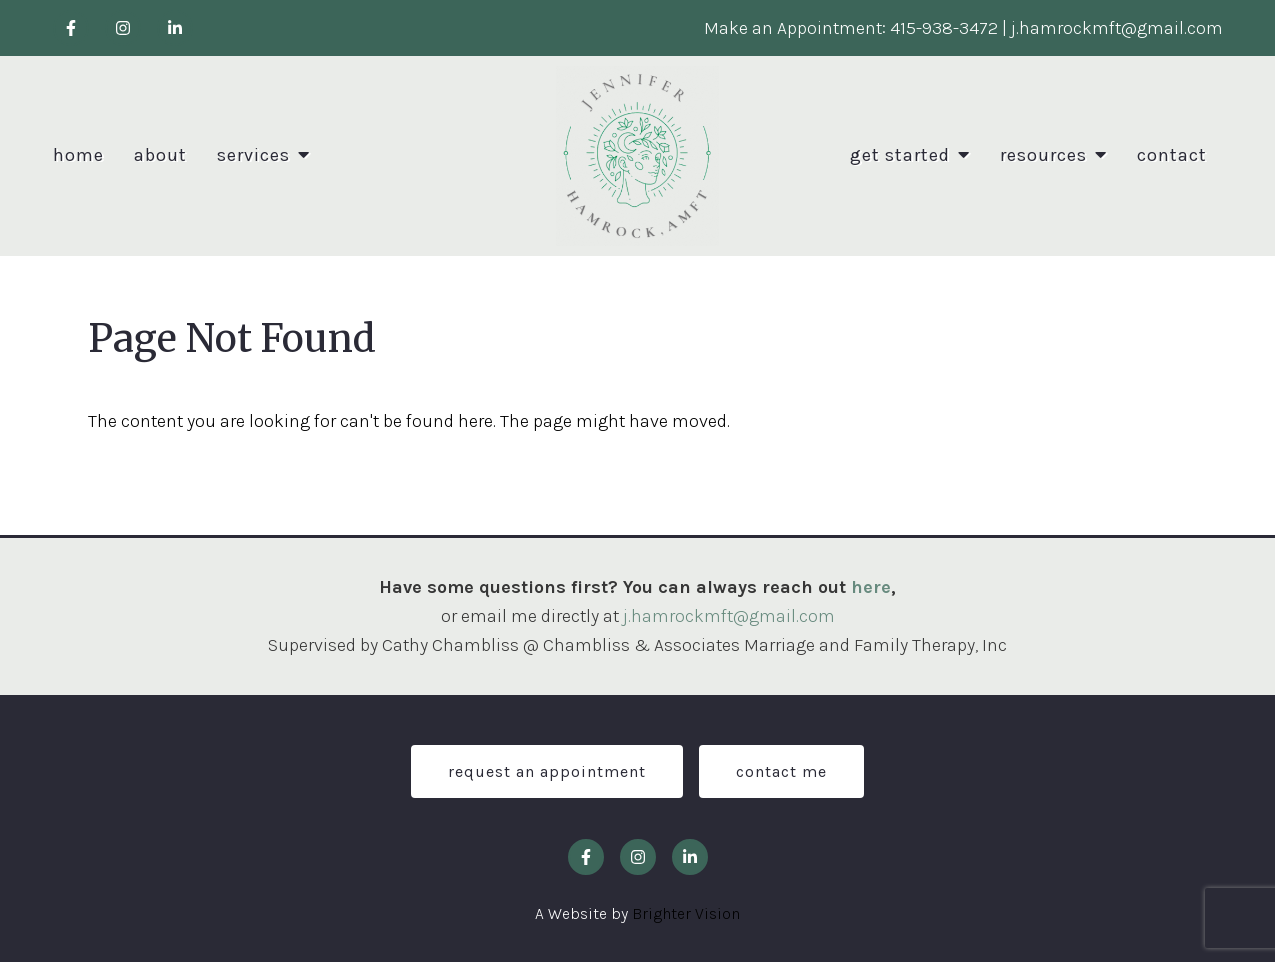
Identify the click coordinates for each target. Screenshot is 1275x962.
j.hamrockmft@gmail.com (729, 616)
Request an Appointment (547, 771)
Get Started (900, 155)
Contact (1172, 155)
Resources (1043, 155)
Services (253, 155)
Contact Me (781, 771)
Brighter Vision (686, 913)
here (871, 587)
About (160, 155)
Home (78, 155)
